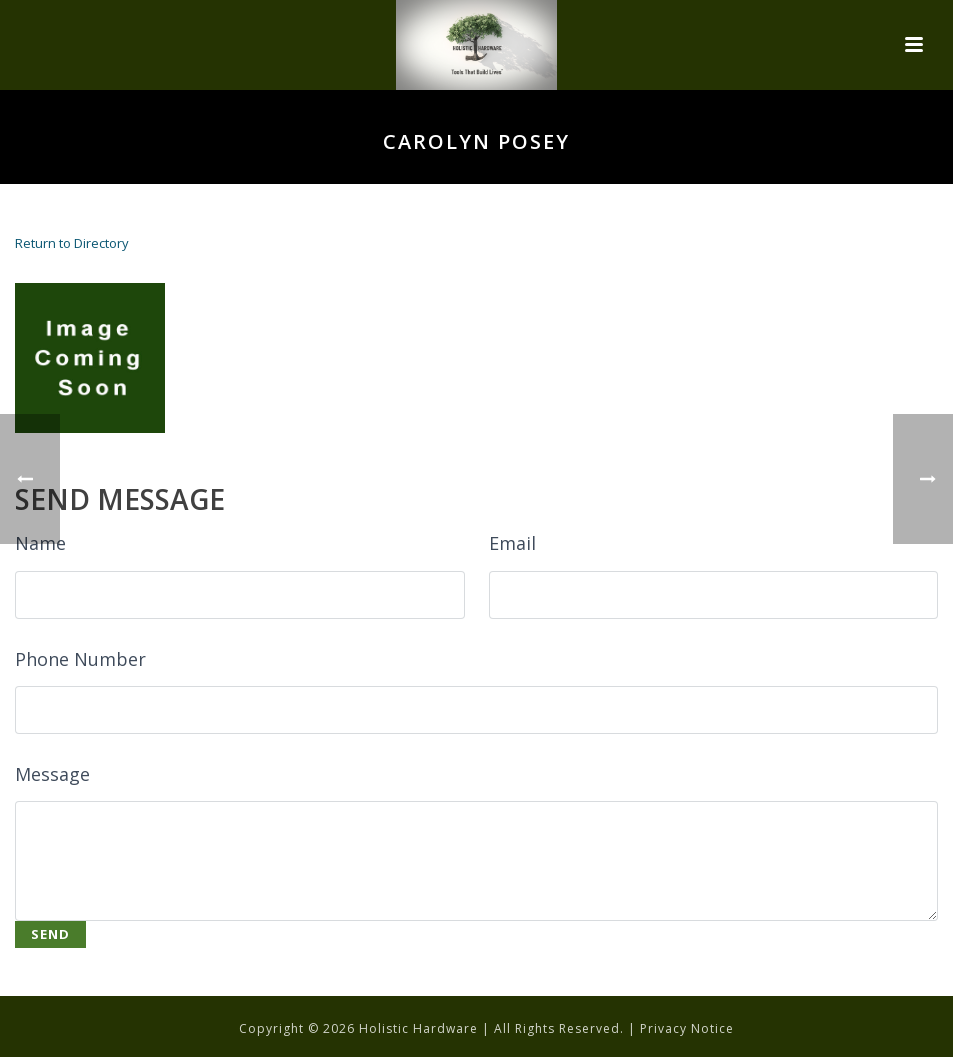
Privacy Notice (687, 1028)
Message (52, 774)
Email (512, 543)
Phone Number (80, 659)
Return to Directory (72, 243)
